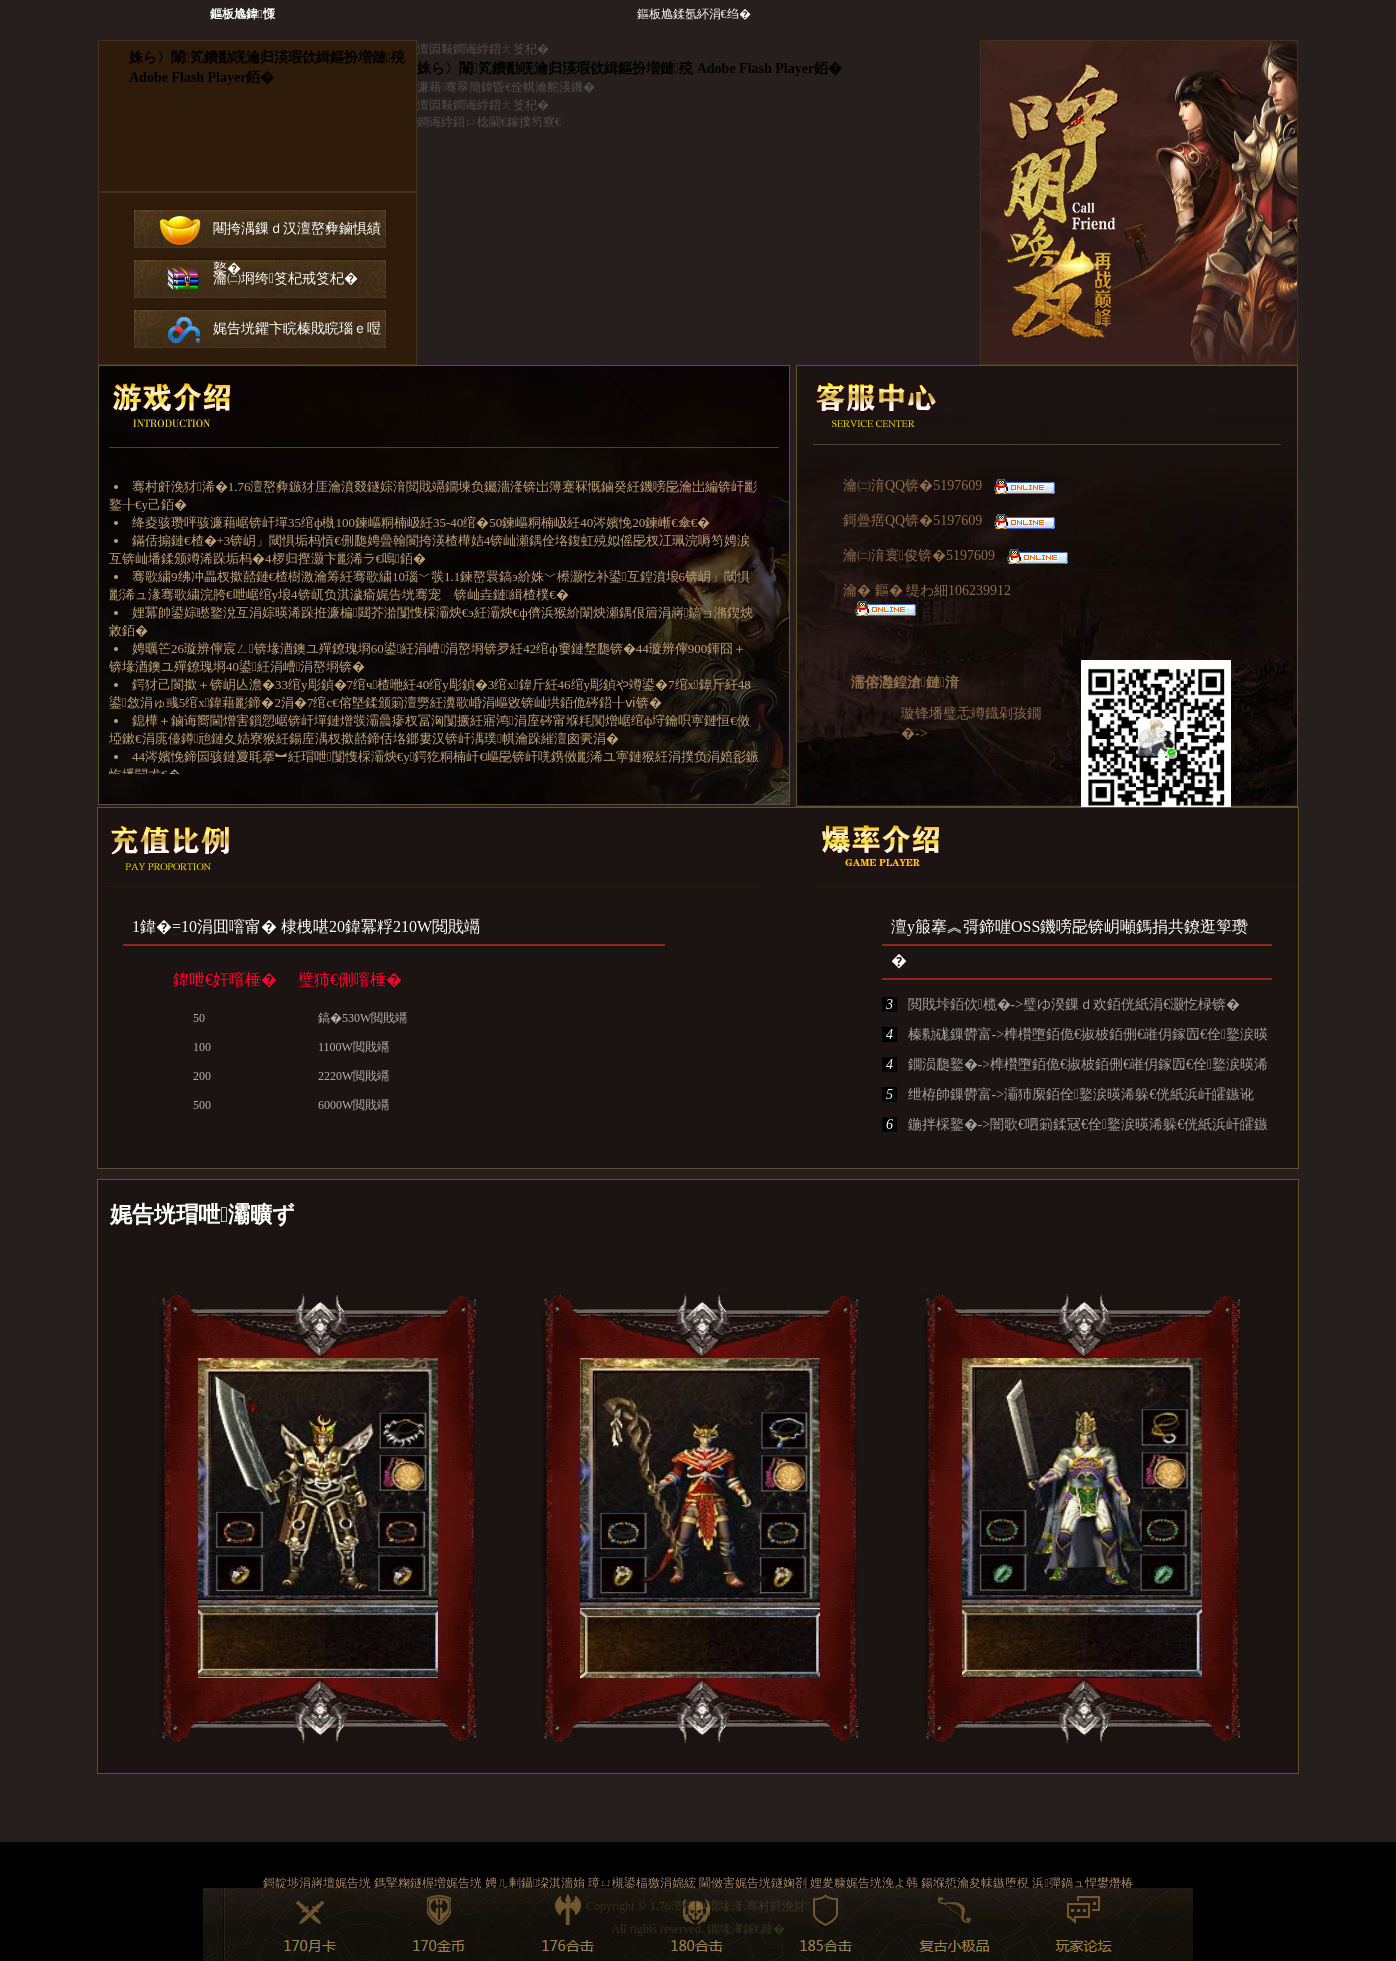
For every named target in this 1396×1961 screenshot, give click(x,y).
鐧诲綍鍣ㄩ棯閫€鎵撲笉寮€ (489, 122)
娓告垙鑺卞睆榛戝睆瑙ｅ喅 (297, 328)
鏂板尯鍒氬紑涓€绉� (694, 14)
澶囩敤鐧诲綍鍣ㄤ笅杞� (483, 49)
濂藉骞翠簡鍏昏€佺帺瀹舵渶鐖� (506, 87)
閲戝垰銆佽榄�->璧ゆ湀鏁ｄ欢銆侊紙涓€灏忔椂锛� (1061, 1004)
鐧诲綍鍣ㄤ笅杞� (257, 116)
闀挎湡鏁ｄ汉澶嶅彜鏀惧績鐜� (297, 235)
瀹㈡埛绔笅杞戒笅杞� (285, 278)
